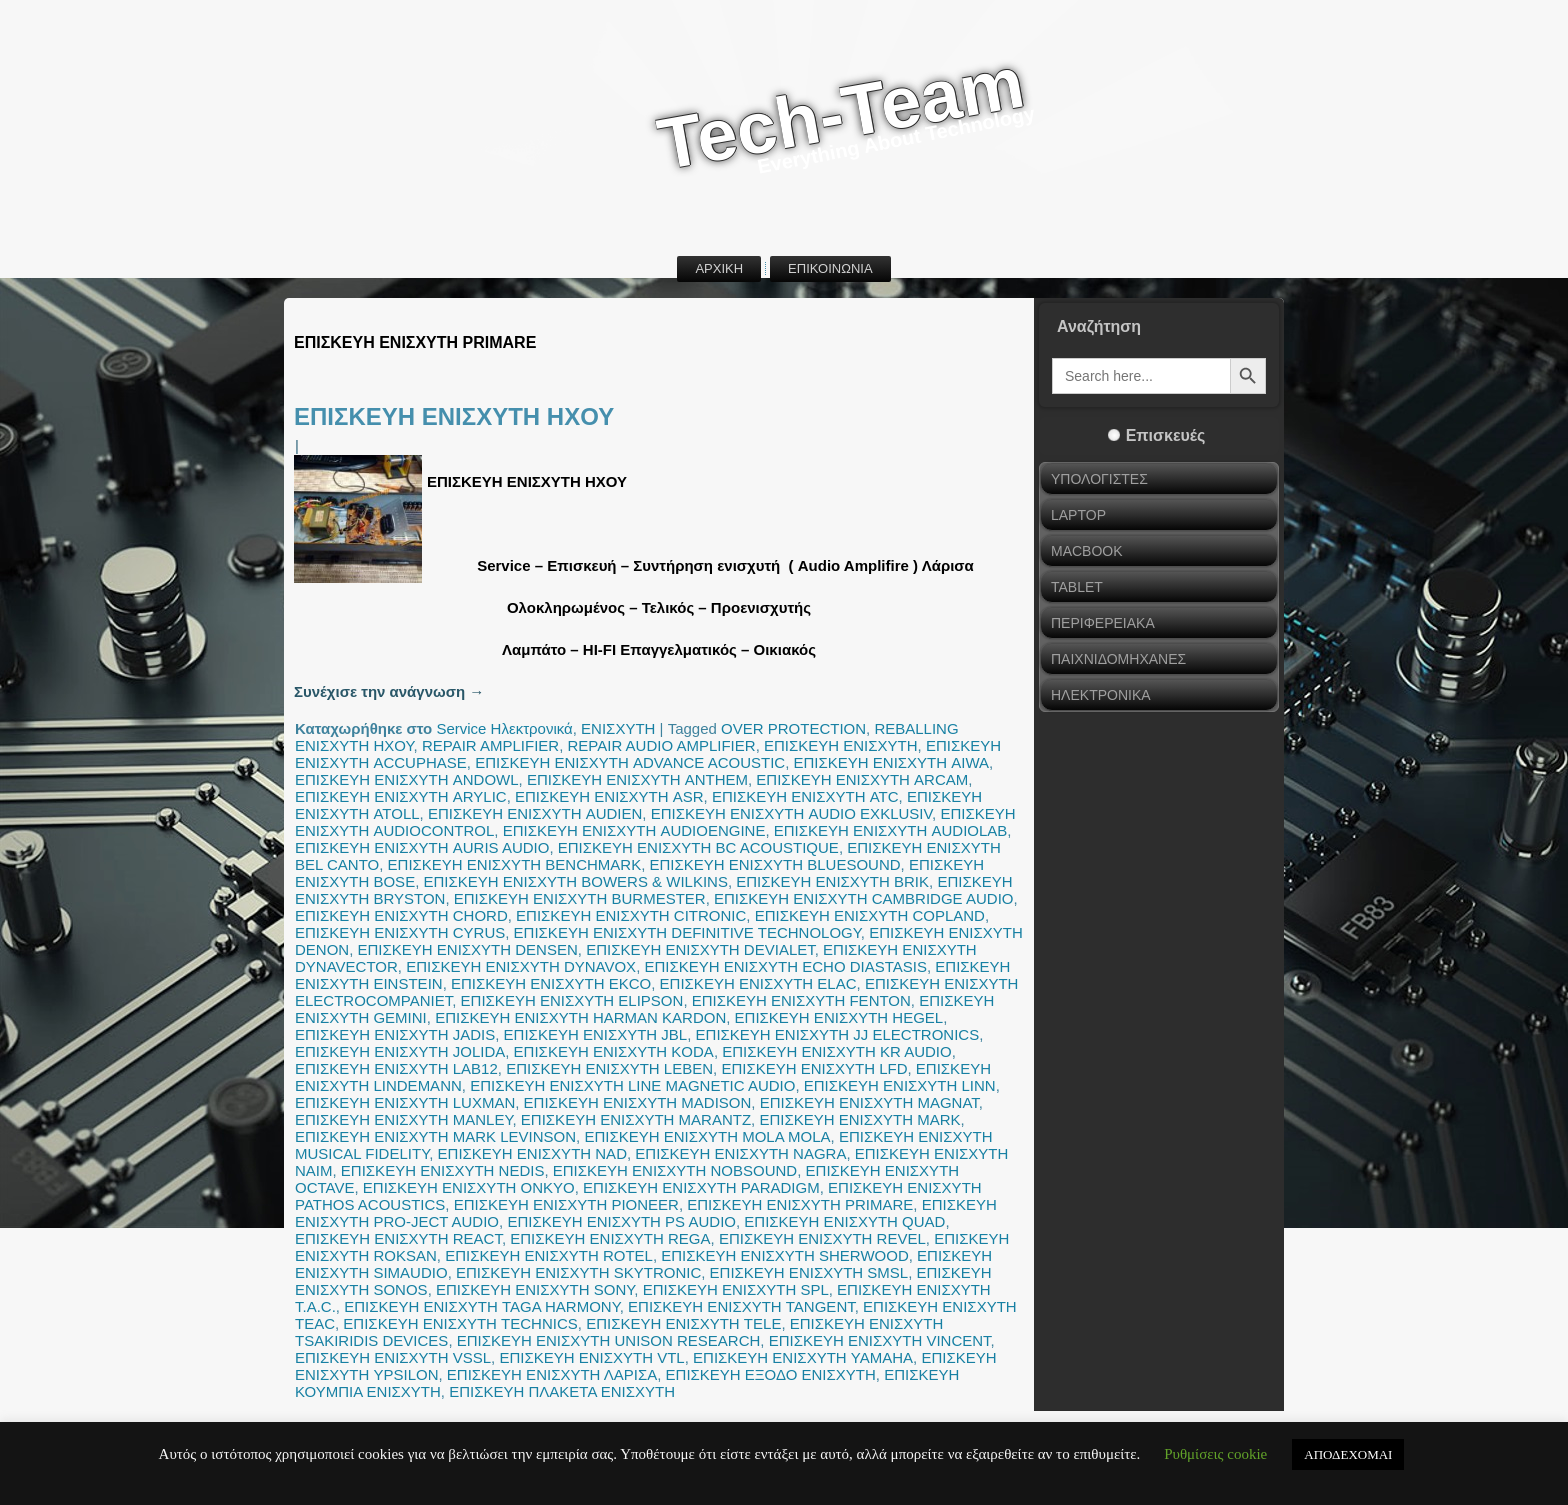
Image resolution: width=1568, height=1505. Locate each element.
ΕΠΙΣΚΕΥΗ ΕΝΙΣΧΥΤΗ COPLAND (870, 915)
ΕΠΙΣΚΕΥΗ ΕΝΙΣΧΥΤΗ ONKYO (469, 1187)
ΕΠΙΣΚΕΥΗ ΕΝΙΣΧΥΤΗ (841, 745)
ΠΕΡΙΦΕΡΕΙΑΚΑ (1103, 623)
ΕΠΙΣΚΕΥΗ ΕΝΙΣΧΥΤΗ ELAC (758, 983)
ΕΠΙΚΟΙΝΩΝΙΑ (830, 268)
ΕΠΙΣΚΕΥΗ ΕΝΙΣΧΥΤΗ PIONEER (566, 1204)
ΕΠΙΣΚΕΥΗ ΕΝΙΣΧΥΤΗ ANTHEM (637, 779)
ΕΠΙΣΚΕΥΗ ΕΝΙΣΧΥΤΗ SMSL (809, 1272)
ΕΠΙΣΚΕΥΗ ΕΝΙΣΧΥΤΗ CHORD (401, 915)
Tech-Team (841, 113)
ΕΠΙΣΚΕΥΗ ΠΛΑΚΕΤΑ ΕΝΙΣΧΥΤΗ (562, 1391)
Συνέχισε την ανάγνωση (389, 691)
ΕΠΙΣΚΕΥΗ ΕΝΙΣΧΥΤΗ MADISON (638, 1102)
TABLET (1077, 587)
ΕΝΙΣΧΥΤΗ (618, 728)
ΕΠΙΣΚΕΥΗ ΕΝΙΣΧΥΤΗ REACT (398, 1238)
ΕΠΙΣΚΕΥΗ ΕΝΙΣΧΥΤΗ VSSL (393, 1357)
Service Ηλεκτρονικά (504, 728)
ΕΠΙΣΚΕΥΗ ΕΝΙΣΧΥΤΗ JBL (596, 1034)
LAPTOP (1078, 515)
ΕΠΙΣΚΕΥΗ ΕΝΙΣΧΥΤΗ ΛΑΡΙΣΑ (552, 1374)
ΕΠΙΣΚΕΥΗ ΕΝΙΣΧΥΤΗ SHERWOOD (784, 1255)
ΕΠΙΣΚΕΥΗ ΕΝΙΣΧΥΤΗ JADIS (395, 1034)
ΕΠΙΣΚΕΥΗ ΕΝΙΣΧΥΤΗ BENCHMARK (515, 864)
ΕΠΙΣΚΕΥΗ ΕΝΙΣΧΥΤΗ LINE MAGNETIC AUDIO (632, 1085)
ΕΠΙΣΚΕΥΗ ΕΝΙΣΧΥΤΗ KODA (614, 1051)
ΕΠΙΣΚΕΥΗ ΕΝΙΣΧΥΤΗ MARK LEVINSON (435, 1136)
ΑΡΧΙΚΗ (719, 268)
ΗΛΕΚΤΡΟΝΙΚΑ (1101, 695)
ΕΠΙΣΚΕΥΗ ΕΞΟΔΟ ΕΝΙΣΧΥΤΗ (771, 1374)
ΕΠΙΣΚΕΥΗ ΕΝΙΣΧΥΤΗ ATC (805, 796)
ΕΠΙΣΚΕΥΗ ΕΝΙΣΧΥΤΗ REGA (610, 1238)
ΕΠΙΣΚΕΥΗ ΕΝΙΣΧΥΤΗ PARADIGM (701, 1187)
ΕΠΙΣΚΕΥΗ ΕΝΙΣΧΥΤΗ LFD (814, 1068)
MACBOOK (1087, 551)
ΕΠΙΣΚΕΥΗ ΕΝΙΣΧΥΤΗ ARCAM (862, 779)
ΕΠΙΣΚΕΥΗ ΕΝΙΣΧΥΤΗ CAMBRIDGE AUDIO (863, 898)
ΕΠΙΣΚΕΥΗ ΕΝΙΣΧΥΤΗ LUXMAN (405, 1102)
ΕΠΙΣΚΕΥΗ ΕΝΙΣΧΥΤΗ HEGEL (839, 1017)
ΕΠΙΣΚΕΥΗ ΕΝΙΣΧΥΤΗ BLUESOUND (774, 864)
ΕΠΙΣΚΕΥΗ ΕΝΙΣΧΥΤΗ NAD (532, 1153)
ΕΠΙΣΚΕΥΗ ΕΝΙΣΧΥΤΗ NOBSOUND (675, 1170)
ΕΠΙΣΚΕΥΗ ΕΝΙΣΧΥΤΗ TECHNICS (460, 1323)
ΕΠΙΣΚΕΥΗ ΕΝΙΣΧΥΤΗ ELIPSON (572, 1000)
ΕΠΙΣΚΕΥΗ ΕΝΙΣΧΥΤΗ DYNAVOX (521, 966)
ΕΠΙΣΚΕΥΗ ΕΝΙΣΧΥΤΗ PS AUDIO (621, 1221)
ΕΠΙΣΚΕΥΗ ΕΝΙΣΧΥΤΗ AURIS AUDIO (422, 847)
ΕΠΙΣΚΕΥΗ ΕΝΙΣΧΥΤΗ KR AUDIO (836, 1051)
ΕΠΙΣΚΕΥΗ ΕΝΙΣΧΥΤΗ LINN (900, 1085)
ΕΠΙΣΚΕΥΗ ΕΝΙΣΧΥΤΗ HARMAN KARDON (580, 1017)
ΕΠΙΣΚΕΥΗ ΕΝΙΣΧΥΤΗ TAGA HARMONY (482, 1306)
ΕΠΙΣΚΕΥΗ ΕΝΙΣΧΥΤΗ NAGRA (740, 1153)
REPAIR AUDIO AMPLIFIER (662, 745)
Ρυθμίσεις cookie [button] (1215, 1454)
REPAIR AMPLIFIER (490, 745)
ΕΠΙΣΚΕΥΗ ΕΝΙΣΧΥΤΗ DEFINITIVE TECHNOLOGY (687, 932)
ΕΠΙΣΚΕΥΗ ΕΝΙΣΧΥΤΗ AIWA (892, 762)
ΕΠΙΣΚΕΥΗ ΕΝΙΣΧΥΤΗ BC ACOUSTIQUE (698, 847)
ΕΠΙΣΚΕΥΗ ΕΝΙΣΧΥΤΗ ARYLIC (401, 796)
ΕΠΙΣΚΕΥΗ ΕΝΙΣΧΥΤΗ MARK (859, 1119)
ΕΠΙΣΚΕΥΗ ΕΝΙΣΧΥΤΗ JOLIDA (400, 1051)
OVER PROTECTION (793, 728)
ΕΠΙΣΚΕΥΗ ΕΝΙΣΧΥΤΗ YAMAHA (803, 1357)
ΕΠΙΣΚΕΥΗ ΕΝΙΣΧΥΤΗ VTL (591, 1357)
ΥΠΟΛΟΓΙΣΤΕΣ (1099, 479)
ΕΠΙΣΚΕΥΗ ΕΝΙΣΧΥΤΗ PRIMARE (800, 1204)
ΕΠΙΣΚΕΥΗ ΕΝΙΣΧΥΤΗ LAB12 (396, 1068)
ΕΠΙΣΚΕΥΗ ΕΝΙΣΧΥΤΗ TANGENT (741, 1306)
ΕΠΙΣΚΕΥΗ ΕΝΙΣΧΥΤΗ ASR (609, 796)
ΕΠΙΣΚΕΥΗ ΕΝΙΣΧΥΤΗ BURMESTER (580, 898)
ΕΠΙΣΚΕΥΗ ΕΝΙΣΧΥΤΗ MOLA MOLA (707, 1136)
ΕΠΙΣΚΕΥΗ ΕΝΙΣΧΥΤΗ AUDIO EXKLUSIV (791, 813)
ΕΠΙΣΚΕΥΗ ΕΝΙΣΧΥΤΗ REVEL (822, 1238)
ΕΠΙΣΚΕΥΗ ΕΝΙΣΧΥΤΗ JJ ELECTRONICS (838, 1034)
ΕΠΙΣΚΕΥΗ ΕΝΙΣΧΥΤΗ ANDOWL (407, 779)
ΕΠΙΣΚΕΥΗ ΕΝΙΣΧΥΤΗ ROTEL (549, 1255)
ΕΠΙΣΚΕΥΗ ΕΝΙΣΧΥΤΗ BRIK (832, 881)
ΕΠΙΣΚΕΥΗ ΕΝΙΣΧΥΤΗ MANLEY (404, 1119)
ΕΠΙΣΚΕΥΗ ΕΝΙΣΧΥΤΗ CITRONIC (631, 915)
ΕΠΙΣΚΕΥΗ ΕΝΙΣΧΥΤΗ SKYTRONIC (578, 1272)
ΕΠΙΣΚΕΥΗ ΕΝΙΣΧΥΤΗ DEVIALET (700, 949)
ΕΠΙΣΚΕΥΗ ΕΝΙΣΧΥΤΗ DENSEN (468, 949)
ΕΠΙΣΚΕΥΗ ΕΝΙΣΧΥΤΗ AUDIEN (535, 813)
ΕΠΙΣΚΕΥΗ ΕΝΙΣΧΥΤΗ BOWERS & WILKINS (575, 881)
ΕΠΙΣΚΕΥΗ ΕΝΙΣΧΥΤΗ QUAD (844, 1221)
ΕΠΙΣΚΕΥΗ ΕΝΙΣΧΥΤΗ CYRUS (400, 932)
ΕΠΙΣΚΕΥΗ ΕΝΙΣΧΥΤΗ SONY (535, 1289)
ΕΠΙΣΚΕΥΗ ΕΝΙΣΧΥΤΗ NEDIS (443, 1170)
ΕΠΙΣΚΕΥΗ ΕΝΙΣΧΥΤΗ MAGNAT (869, 1102)
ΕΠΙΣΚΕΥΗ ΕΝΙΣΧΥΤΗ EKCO (551, 983)
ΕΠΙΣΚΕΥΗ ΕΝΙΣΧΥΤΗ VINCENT (880, 1340)
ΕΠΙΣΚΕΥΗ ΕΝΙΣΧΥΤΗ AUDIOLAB (891, 830)
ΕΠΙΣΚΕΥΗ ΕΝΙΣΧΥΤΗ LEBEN (609, 1068)
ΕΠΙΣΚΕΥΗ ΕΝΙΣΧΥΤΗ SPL (736, 1289)
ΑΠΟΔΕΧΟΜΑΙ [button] (1348, 1454)
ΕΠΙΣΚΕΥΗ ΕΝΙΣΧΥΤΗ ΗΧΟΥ (454, 416)
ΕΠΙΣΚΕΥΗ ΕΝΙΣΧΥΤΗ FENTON (801, 1000)
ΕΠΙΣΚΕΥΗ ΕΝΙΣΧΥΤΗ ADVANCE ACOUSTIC (630, 762)
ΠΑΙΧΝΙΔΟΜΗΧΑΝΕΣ (1118, 659)
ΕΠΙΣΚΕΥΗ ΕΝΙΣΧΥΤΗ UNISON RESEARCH (609, 1340)
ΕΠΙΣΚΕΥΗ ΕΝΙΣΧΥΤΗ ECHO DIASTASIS (785, 966)
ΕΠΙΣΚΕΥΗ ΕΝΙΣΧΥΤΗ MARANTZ (636, 1119)
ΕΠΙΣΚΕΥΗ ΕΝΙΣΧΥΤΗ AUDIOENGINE (634, 830)
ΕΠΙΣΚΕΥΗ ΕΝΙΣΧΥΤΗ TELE (683, 1323)
